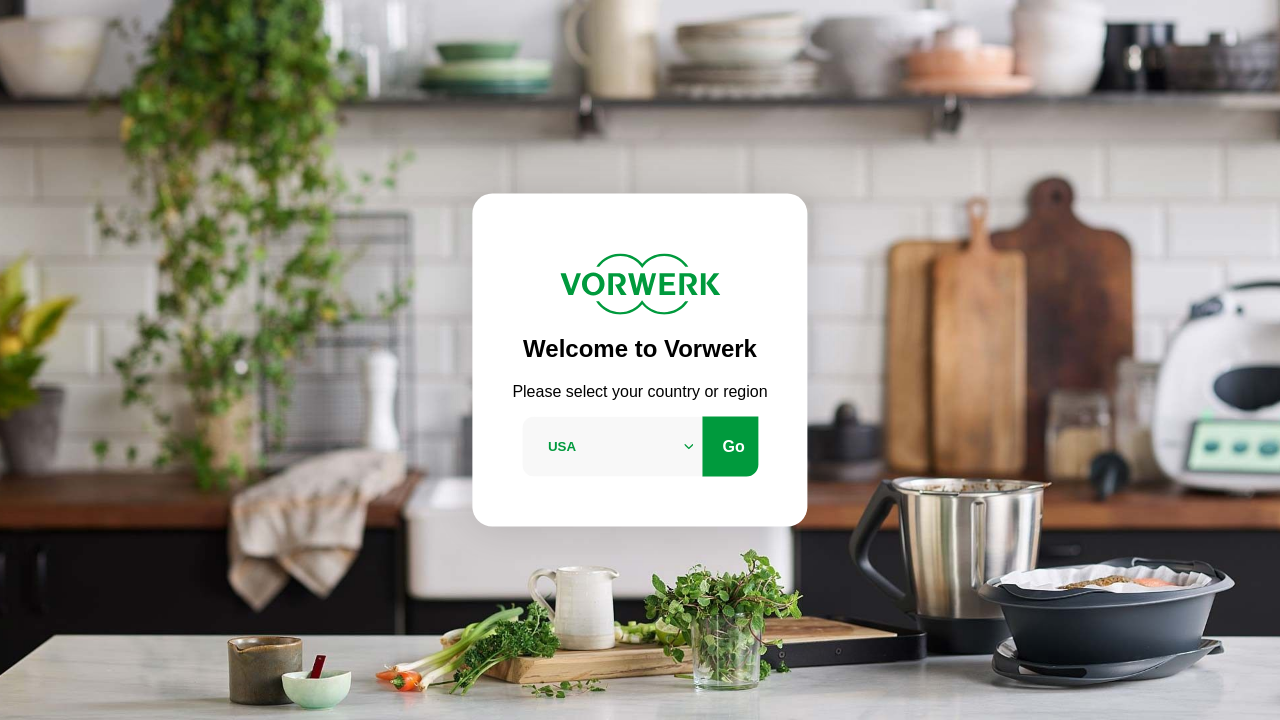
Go (734, 445)
